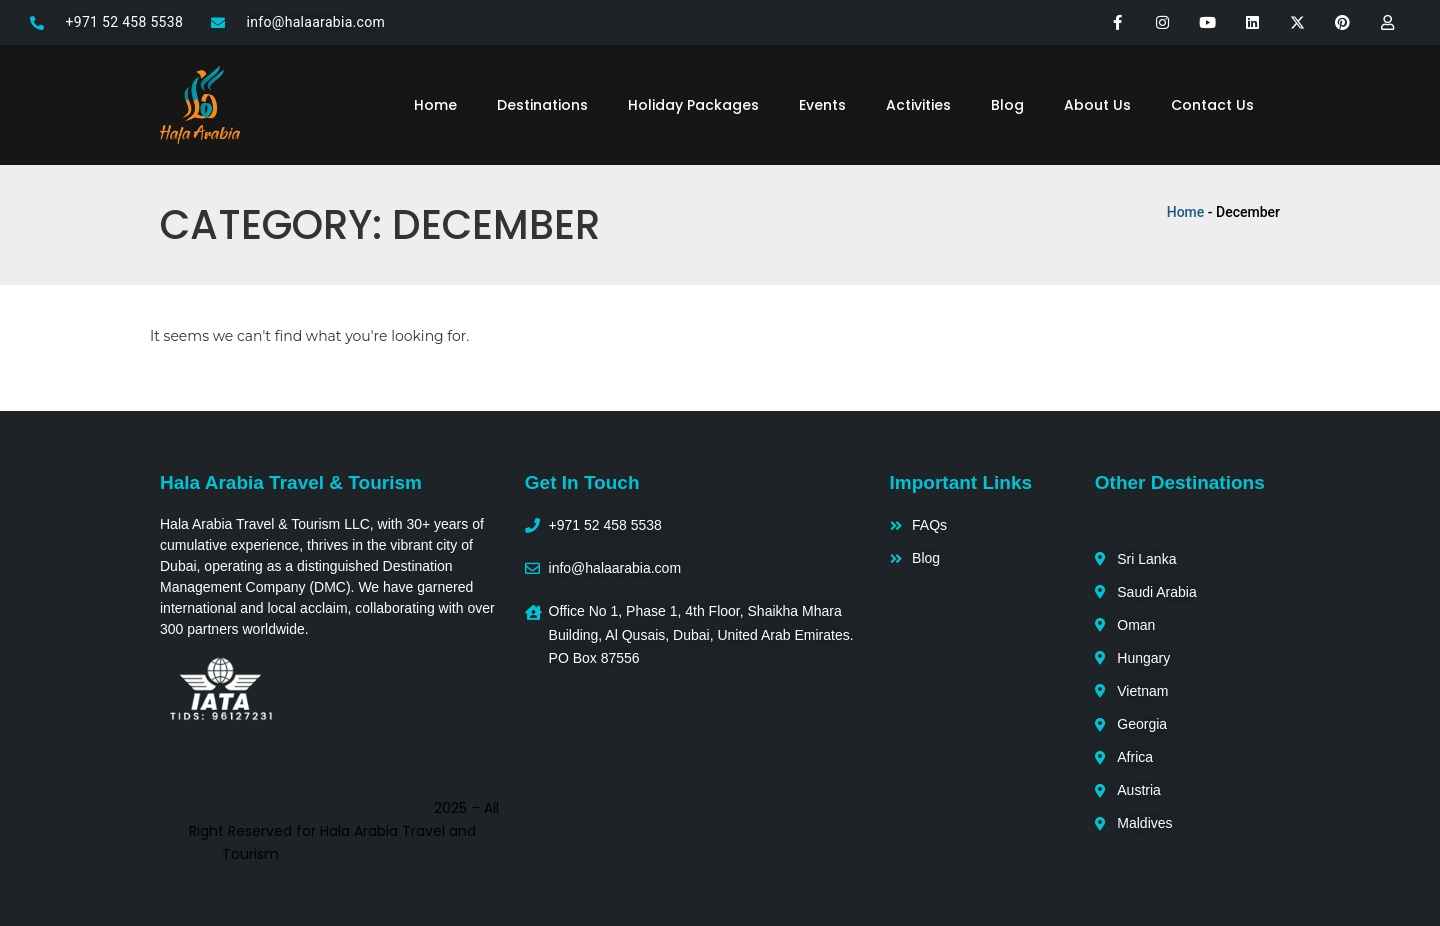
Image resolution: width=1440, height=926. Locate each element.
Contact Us (1212, 105)
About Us (1097, 105)
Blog (1007, 105)
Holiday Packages (693, 105)
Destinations (542, 105)
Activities (918, 105)
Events (822, 105)
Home (435, 105)
